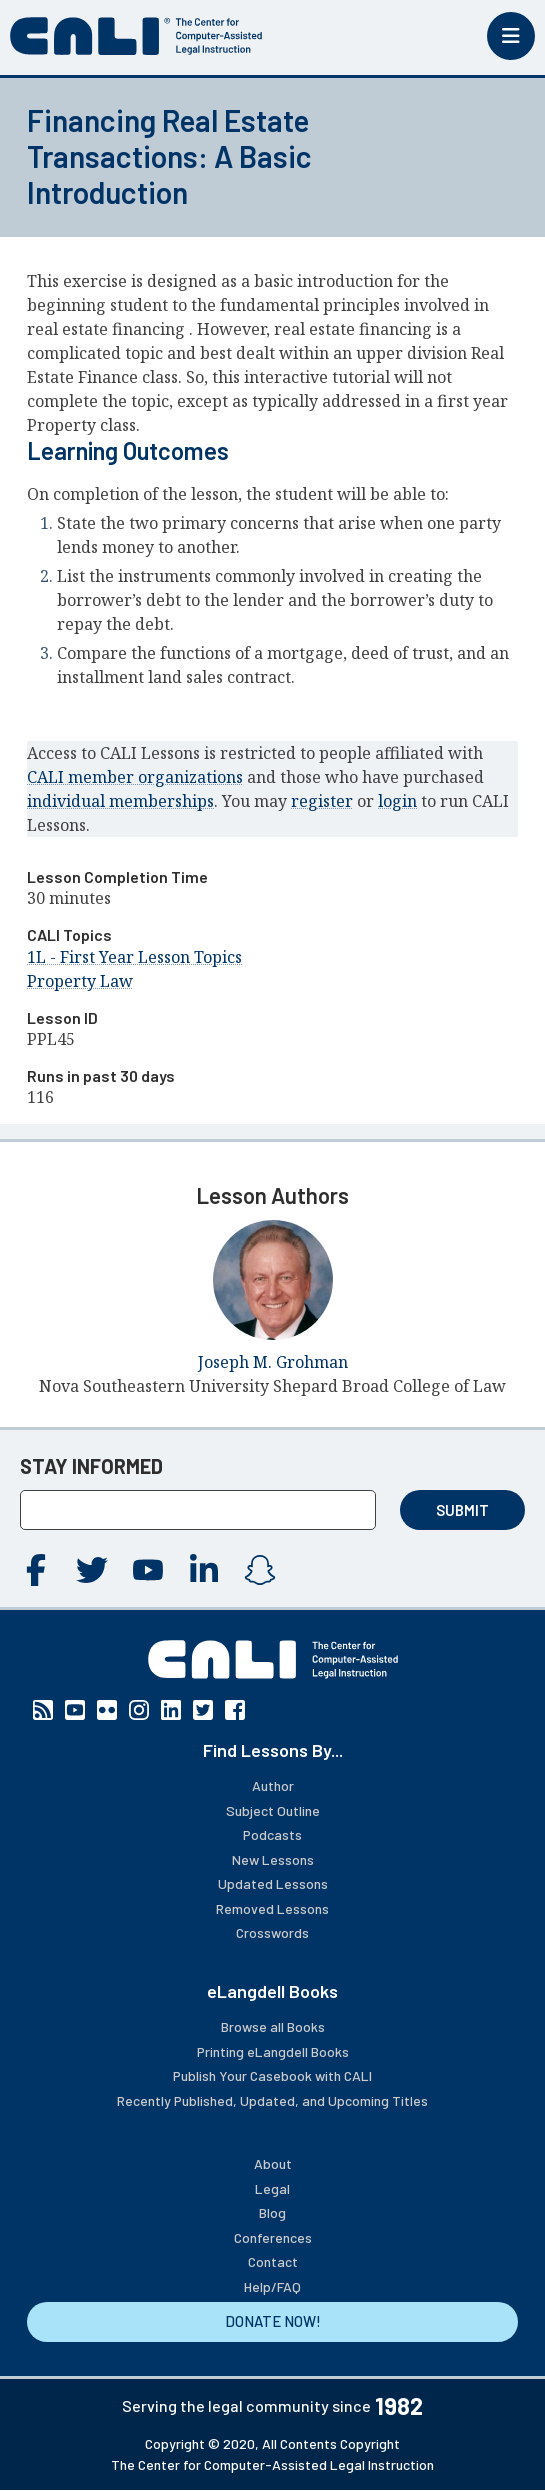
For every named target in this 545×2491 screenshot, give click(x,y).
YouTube (148, 1570)
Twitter (92, 1570)
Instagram (260, 1570)
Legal (272, 2188)
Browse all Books (273, 2026)
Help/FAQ (272, 2286)
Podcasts (272, 1834)
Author (273, 1785)
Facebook (36, 1570)
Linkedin (204, 1570)
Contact (273, 2261)
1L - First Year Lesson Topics (134, 957)
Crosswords (272, 1932)
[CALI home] (136, 36)
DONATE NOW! (273, 2321)
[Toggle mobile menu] (511, 36)
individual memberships (120, 801)
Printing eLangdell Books (273, 2051)
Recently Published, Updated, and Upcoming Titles (272, 2100)
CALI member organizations (135, 777)
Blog (272, 2212)
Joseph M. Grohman (273, 1362)
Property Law (80, 981)
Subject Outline (273, 1810)
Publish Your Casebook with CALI (272, 2075)
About (273, 2163)
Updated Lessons (273, 1883)
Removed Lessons (272, 1908)
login (397, 801)
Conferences (273, 2237)
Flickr (107, 1710)
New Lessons (273, 1859)
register (322, 801)
